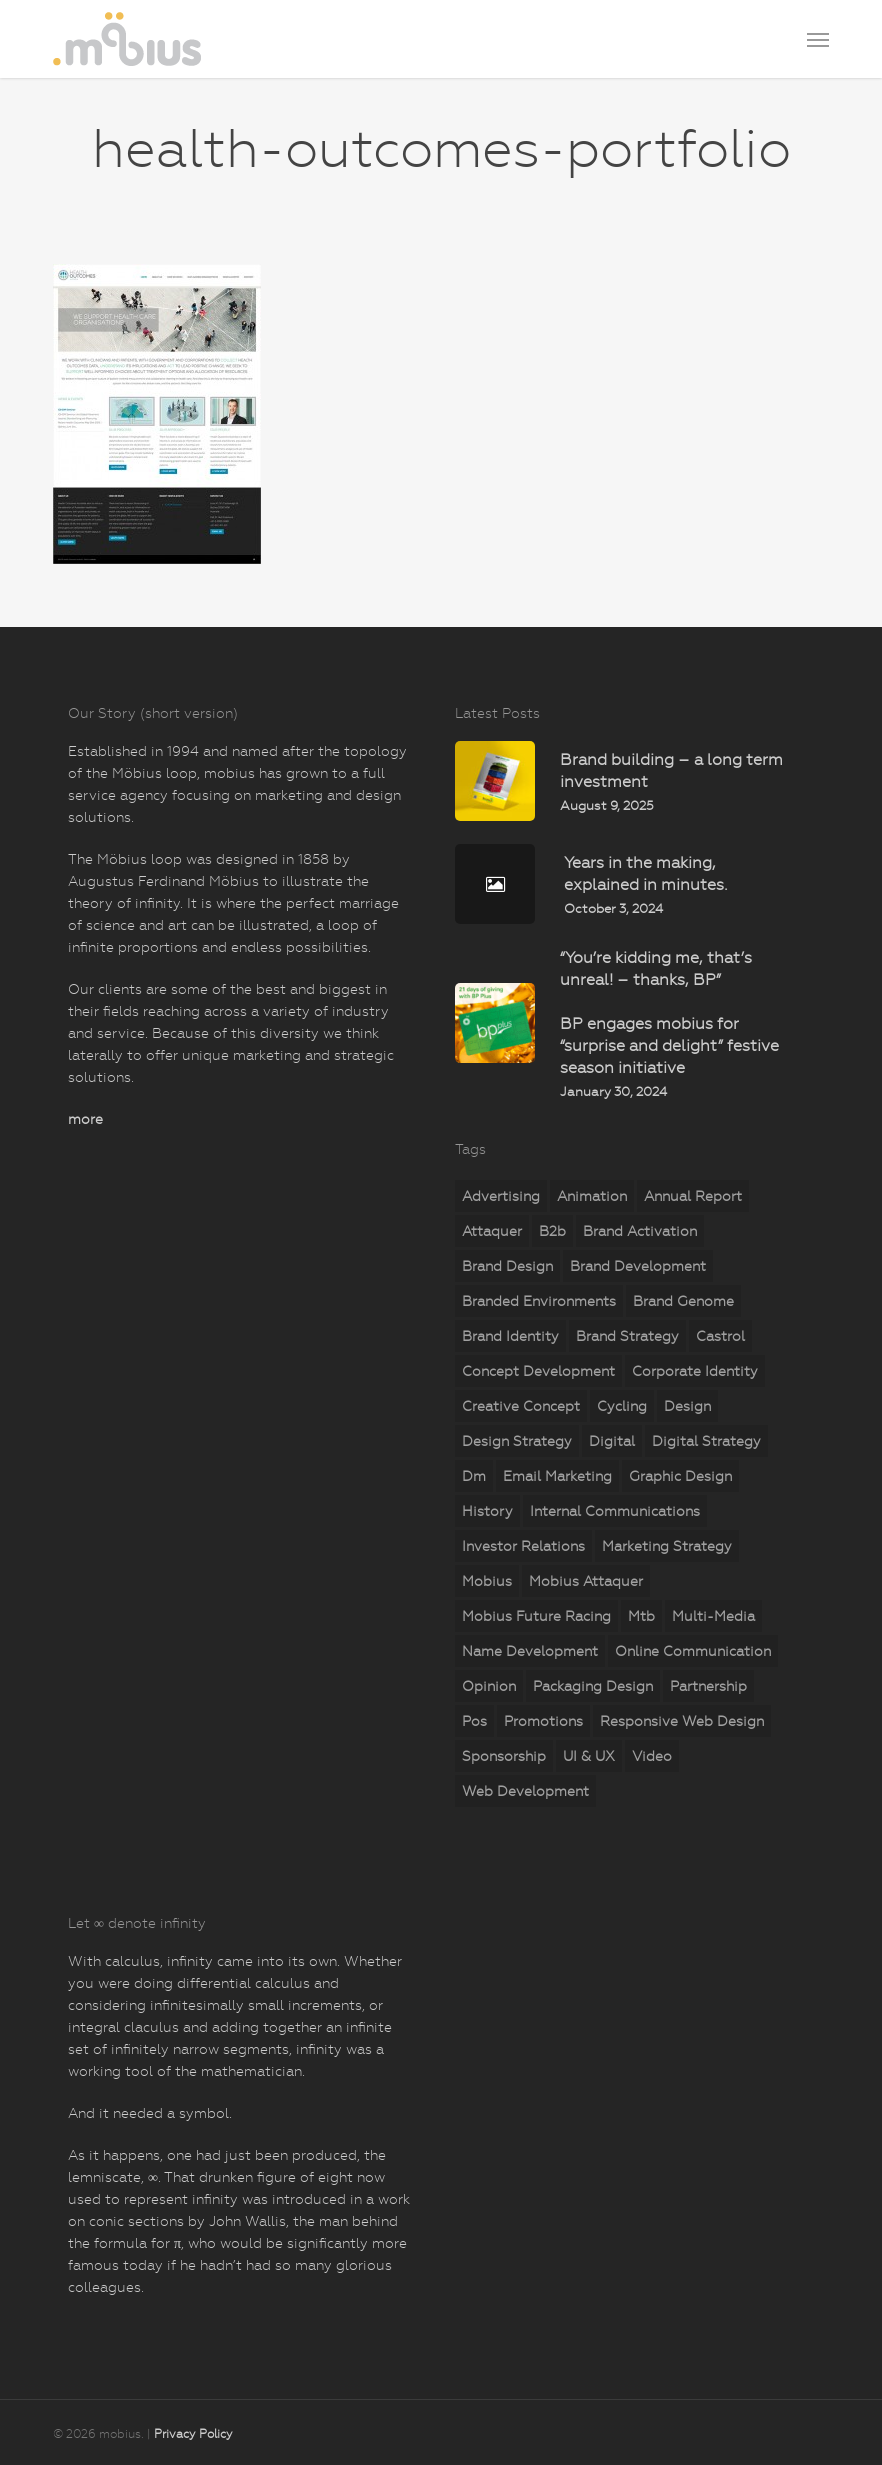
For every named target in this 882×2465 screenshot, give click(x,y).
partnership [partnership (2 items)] (708, 1686)
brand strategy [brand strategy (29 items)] (627, 1336)
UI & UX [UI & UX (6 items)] (589, 1756)
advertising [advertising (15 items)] (501, 1196)
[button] (818, 39)
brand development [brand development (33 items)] (638, 1266)
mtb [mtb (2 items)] (641, 1616)
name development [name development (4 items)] (530, 1651)
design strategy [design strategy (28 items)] (517, 1441)
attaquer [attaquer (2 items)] (492, 1231)
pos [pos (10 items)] (474, 1721)
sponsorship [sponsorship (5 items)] (504, 1756)
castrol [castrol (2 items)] (720, 1336)
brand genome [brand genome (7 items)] (683, 1301)
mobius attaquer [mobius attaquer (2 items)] (586, 1581)
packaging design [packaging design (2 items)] (593, 1686)
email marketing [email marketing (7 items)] (557, 1476)
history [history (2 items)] (487, 1511)
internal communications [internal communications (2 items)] (615, 1511)
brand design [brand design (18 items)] (507, 1266)
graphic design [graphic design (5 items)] (680, 1476)
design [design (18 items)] (687, 1406)
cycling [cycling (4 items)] (622, 1406)
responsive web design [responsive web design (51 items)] (682, 1721)
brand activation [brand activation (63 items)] (640, 1231)
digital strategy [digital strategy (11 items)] (706, 1441)
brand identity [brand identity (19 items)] (510, 1336)
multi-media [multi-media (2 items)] (713, 1616)
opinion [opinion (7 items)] (489, 1686)
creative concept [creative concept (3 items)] (521, 1406)
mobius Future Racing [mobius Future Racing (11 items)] (536, 1616)
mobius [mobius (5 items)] (487, 1581)
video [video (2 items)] (652, 1756)
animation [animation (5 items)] (592, 1196)
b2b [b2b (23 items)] (552, 1231)
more (85, 1119)
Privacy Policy (193, 2434)
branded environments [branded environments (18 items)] (539, 1301)
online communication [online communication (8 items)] (693, 1651)
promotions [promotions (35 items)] (543, 1721)
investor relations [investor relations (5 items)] (523, 1546)
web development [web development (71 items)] (525, 1791)
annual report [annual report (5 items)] (693, 1196)
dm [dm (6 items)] (474, 1476)
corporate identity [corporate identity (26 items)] (695, 1371)
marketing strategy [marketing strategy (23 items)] (667, 1546)
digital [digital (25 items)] (612, 1441)
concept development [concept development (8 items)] (538, 1371)
